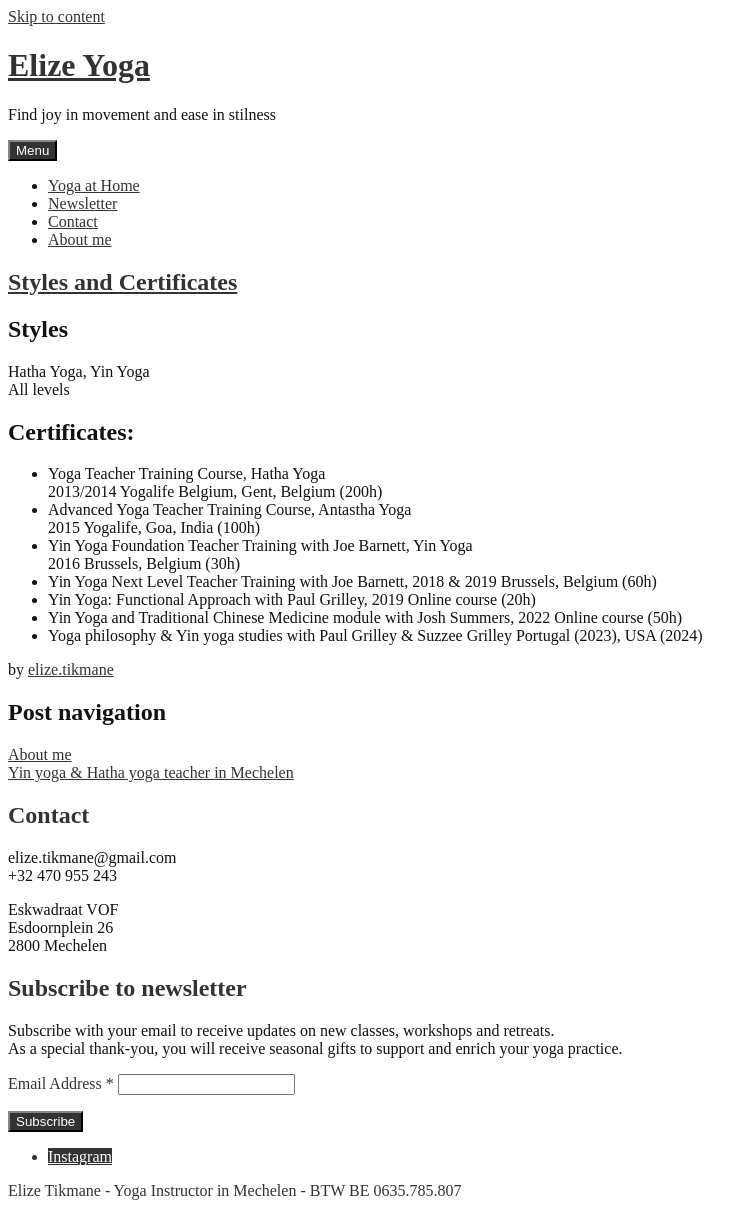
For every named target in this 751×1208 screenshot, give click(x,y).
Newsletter (82, 203)
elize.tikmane (71, 669)
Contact (73, 221)
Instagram (80, 1156)
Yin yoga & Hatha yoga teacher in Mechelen (151, 772)
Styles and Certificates (122, 282)
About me (80, 239)
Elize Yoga (79, 65)
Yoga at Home (94, 185)
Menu (32, 150)
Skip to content (56, 16)
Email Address (63, 1083)
